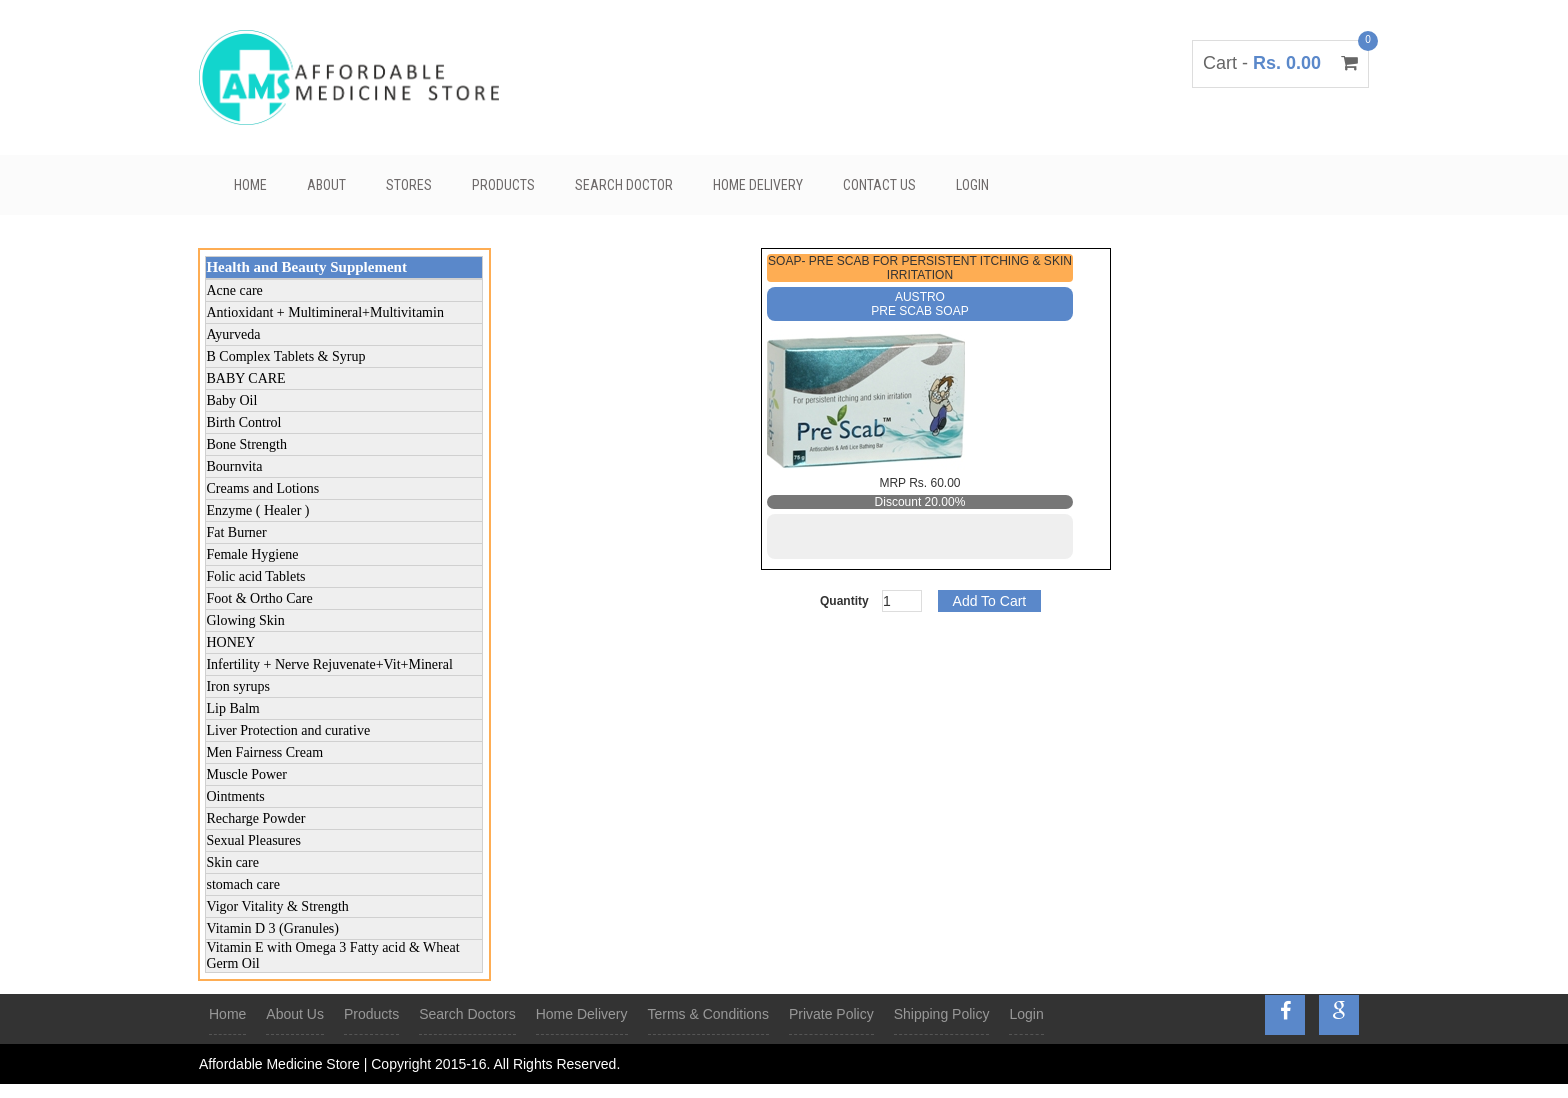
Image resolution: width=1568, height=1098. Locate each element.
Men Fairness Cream (264, 752)
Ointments (235, 796)
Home (250, 185)
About (326, 185)
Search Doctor (624, 185)
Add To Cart (990, 601)
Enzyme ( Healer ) (257, 510)
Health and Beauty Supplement (306, 267)
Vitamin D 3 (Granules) (272, 928)
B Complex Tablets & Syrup (285, 356)
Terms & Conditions (708, 1014)
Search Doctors (467, 1014)
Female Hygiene (252, 554)
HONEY (230, 642)
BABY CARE (245, 378)
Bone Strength (246, 444)
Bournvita (234, 466)
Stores (409, 185)
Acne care (234, 290)
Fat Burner (236, 532)
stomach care (242, 884)
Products (503, 185)
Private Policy (831, 1014)
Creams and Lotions (262, 488)
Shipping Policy (942, 1014)
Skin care (232, 862)
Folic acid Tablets (255, 576)
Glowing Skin (245, 620)
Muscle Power (246, 774)
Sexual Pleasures (253, 840)
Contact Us (879, 185)
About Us (295, 1014)
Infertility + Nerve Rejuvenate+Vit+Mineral (329, 664)
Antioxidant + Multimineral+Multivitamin (324, 312)
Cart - (1280, 63)
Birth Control (243, 422)
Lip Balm (232, 708)
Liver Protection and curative (288, 730)
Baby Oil (231, 400)
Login (972, 185)
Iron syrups (237, 686)
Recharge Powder (255, 818)
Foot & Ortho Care (259, 598)
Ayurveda (233, 334)
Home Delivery (758, 185)
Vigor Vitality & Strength (277, 906)
